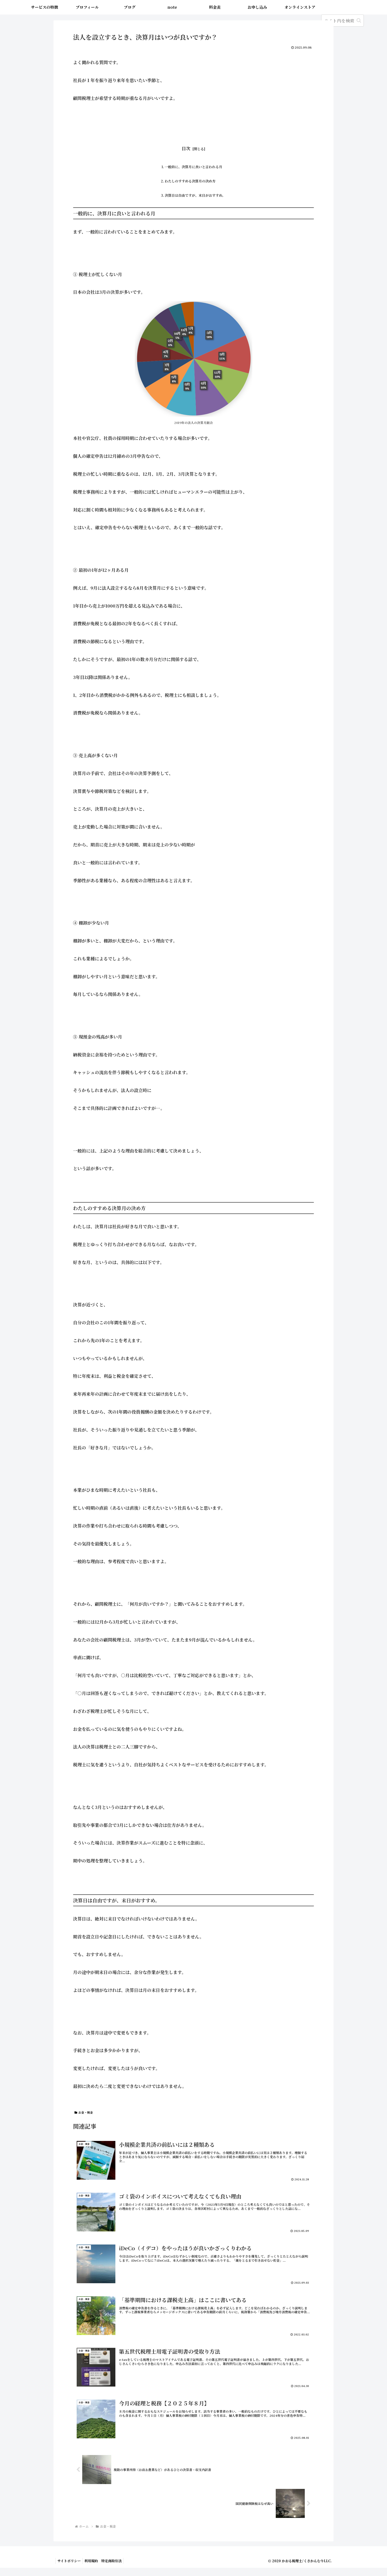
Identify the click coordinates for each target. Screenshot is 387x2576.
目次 (186, 148)
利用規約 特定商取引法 (105, 2569)
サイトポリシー (70, 2569)
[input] (342, 21)
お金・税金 (83, 2119)
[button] (359, 20)
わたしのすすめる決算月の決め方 (190, 185)
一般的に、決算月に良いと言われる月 (194, 168)
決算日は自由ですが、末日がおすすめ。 (195, 201)
